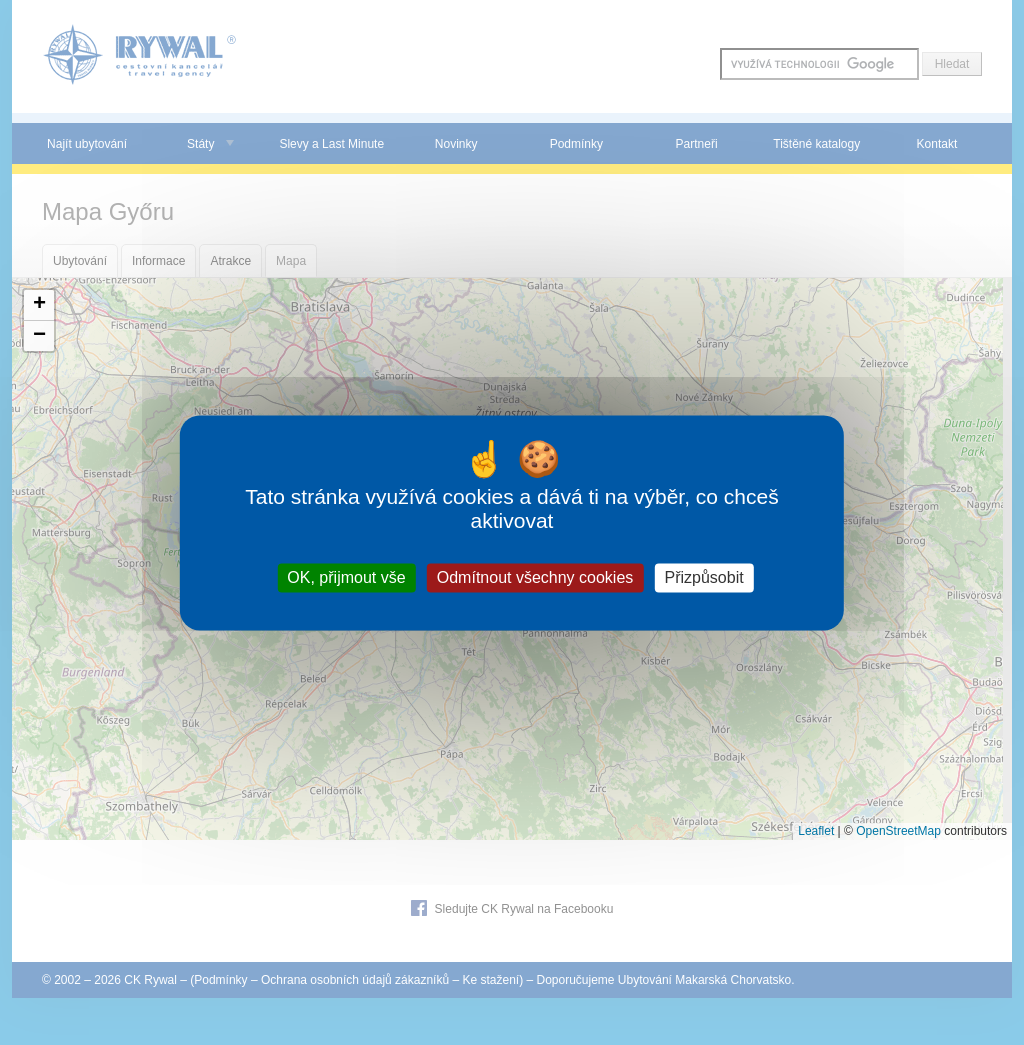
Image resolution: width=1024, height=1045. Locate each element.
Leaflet (816, 831)
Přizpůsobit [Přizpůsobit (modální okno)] (703, 577)
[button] (39, 305)
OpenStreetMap (898, 831)
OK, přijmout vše (346, 577)
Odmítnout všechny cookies (535, 577)
